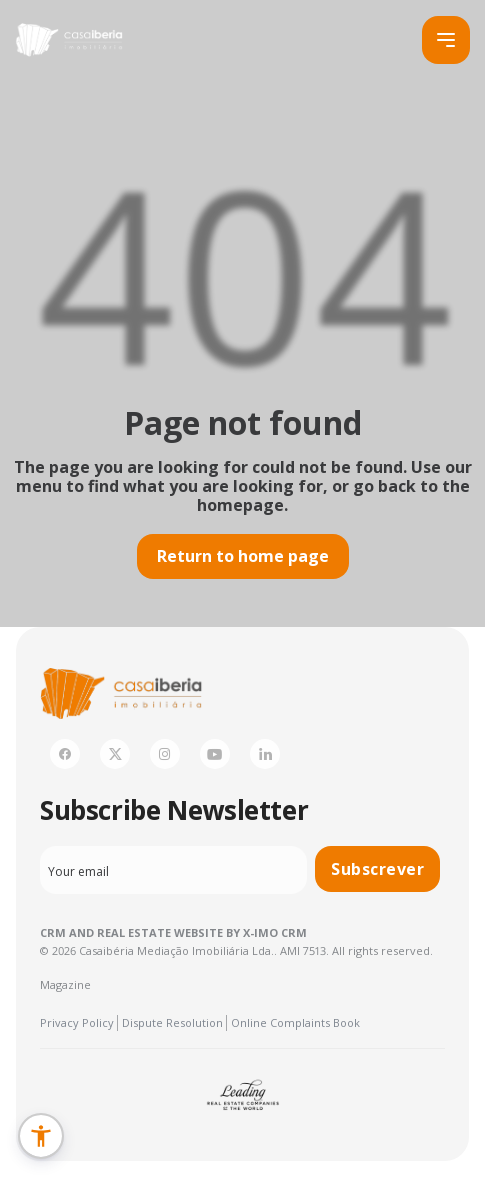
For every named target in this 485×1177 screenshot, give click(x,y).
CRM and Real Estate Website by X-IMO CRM (173, 932)
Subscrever (377, 869)
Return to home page (243, 556)
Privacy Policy (77, 1022)
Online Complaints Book (295, 1022)
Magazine (65, 984)
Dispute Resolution (172, 1022)
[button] (41, 1136)
